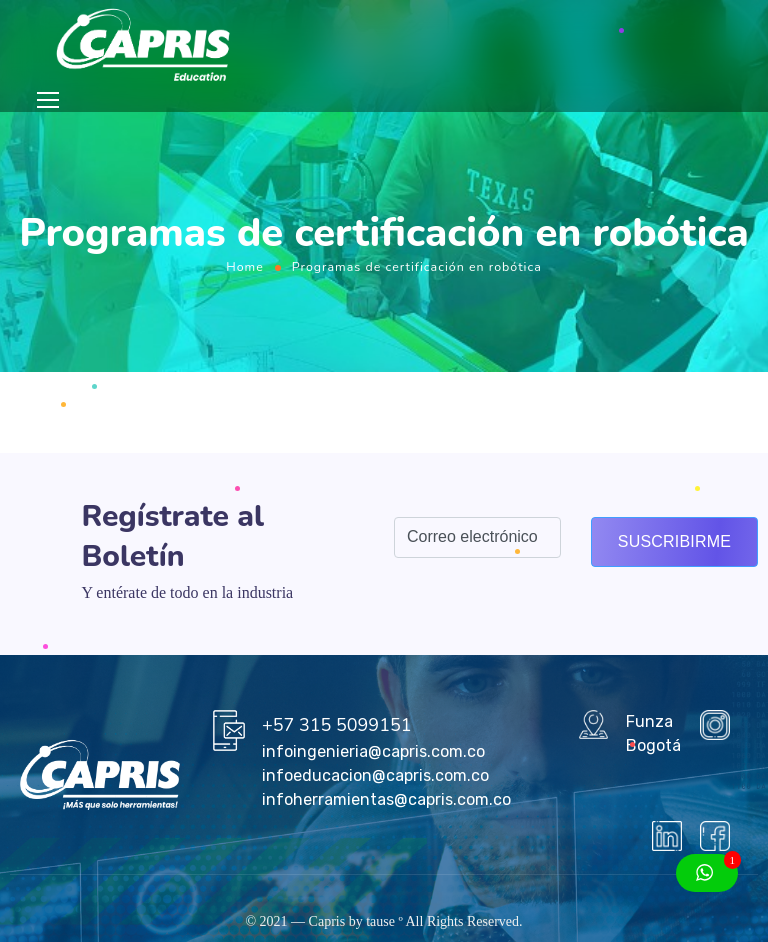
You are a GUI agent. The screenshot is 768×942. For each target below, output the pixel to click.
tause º (384, 921)
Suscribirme (674, 541)
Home (245, 266)
